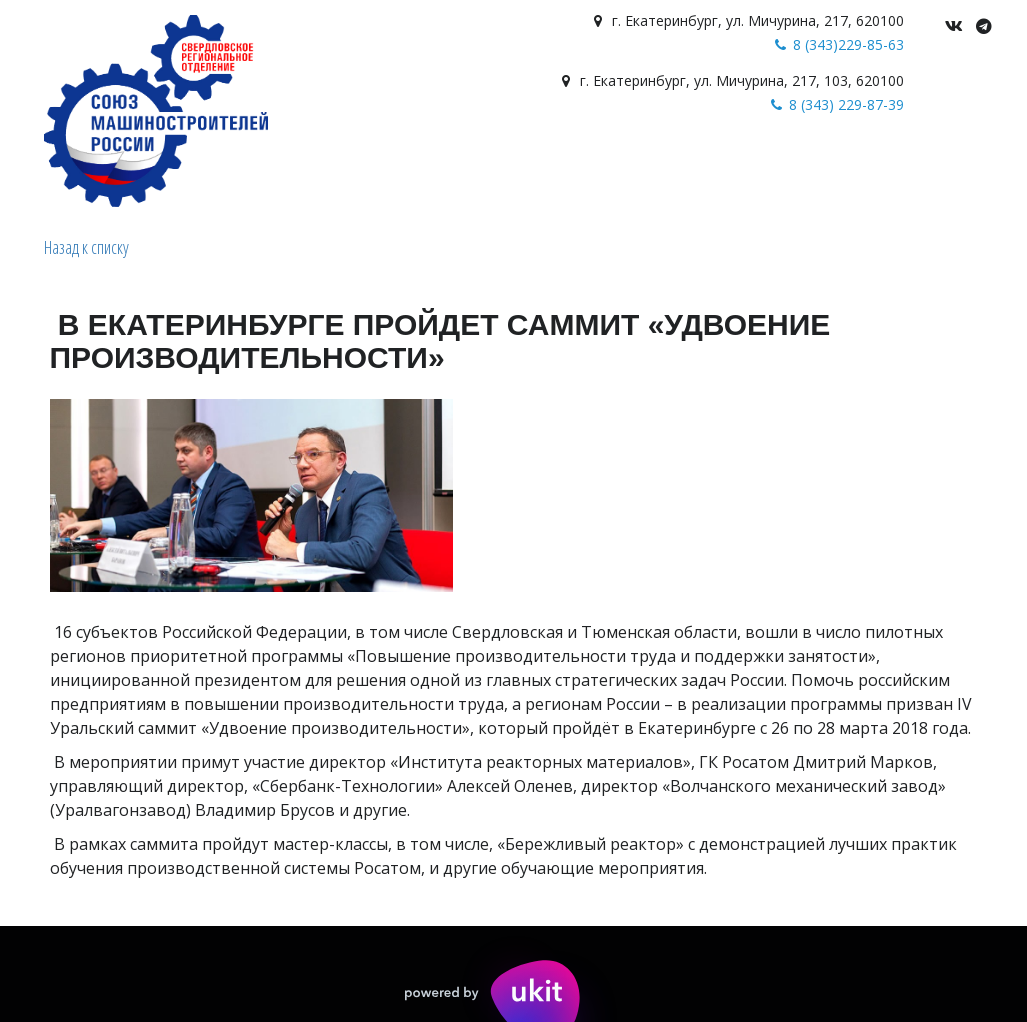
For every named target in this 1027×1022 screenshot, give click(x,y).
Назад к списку (86, 247)
